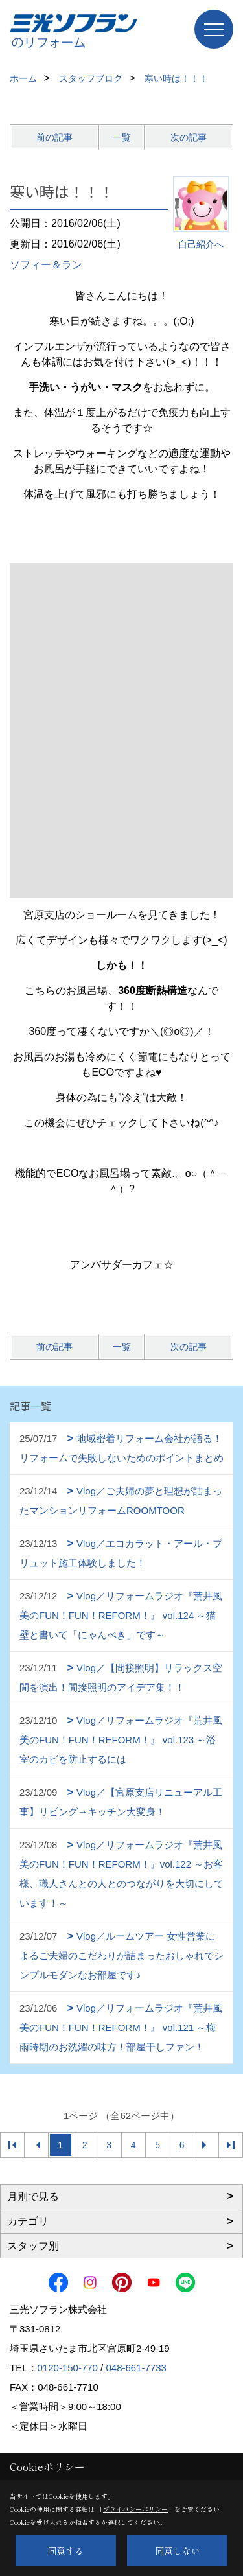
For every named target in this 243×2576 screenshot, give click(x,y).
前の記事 (54, 137)
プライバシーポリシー (135, 2509)
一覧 (122, 137)
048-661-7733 (136, 2367)
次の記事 (188, 137)
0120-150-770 (68, 2367)
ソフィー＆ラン (46, 264)
